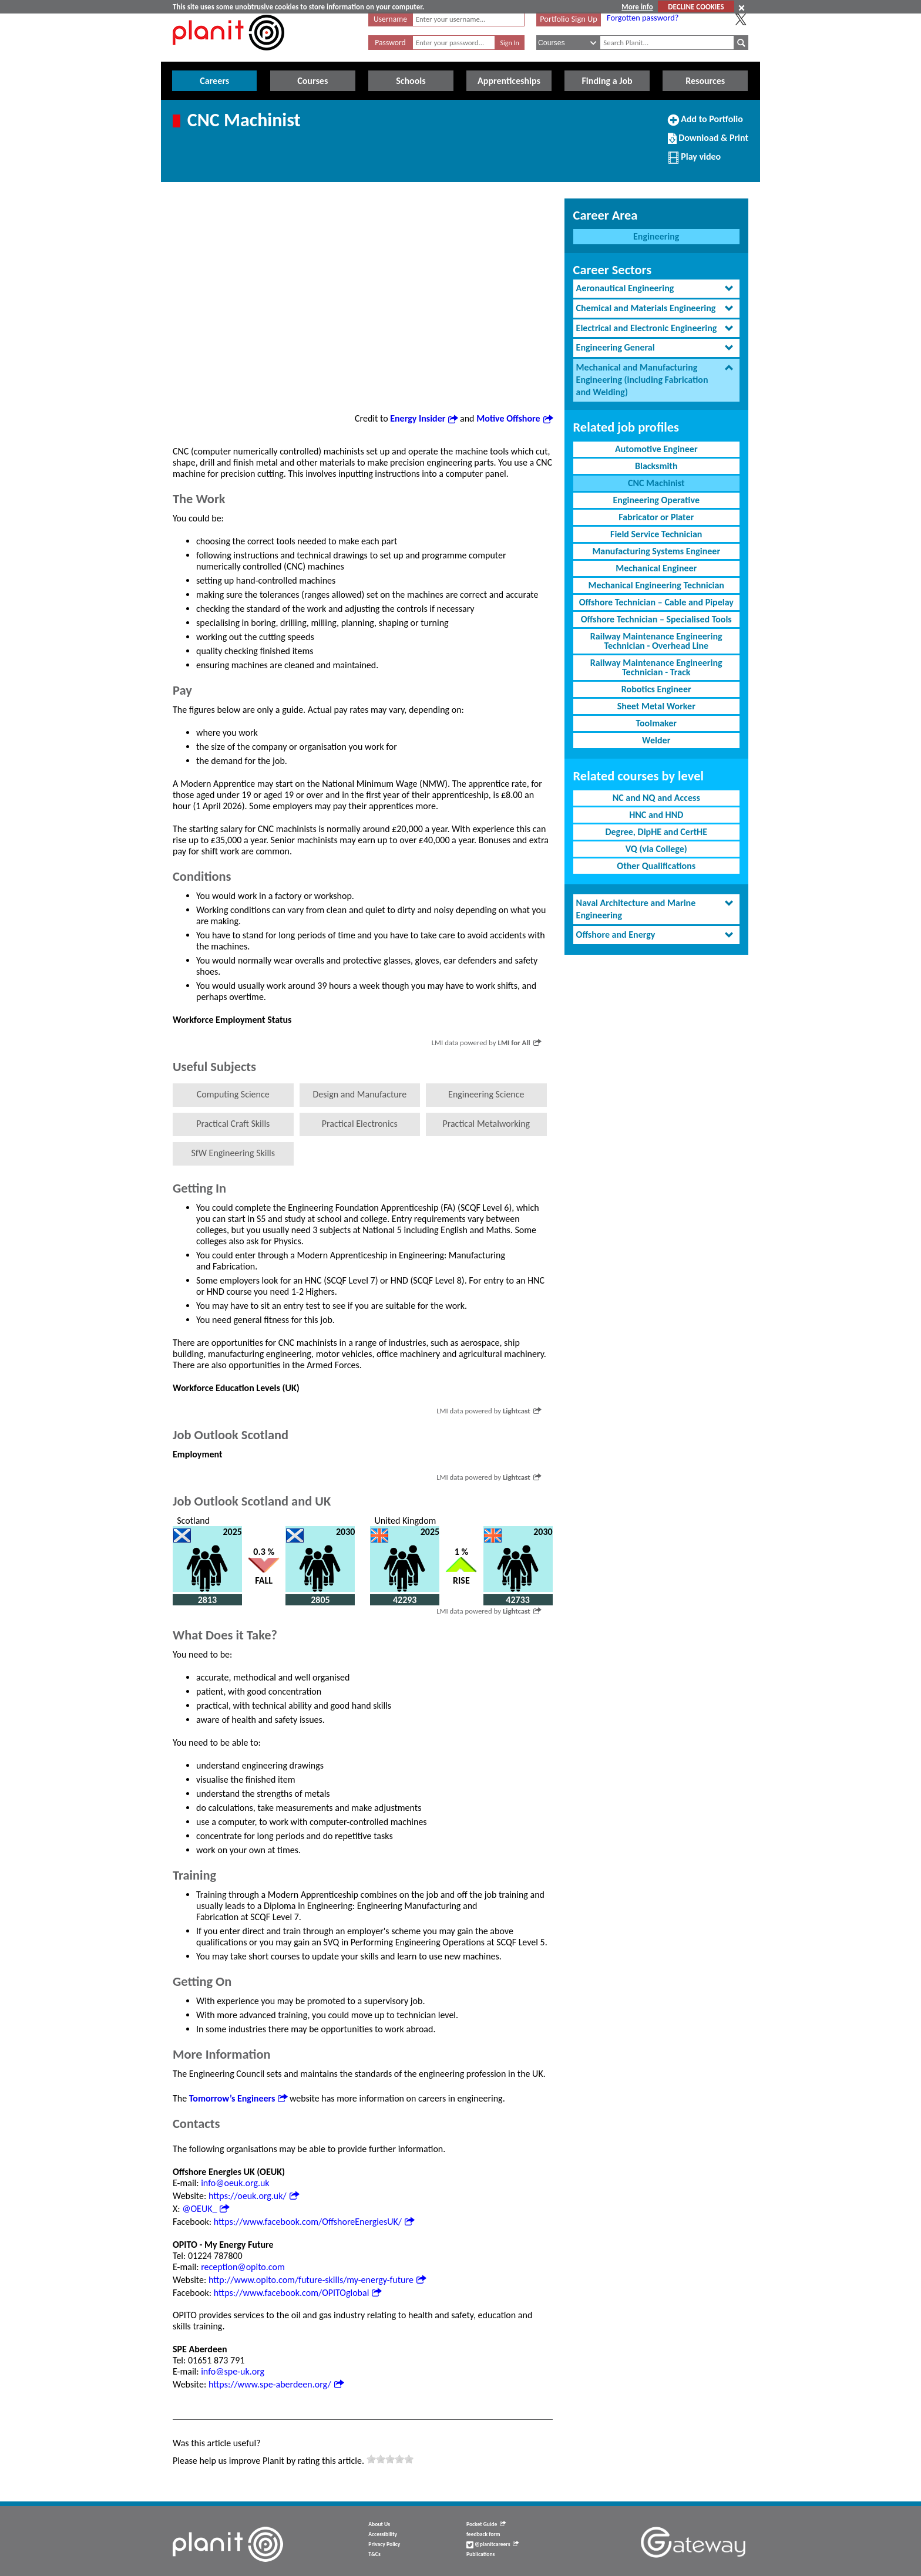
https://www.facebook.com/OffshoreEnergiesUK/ (314, 2221)
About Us (379, 2524)
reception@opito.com (243, 2266)
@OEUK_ (205, 2208)
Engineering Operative (656, 500)
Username (390, 19)
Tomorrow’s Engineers (238, 2098)
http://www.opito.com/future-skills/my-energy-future (317, 2279)
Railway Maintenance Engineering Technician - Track (656, 667)
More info (637, 6)
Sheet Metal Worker (656, 706)
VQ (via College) (656, 848)
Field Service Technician (656, 534)
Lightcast (522, 1410)
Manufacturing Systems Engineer (656, 551)
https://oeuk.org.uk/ (254, 2195)
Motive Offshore (514, 418)
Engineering (656, 236)
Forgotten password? (642, 17)
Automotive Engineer (656, 448)
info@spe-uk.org (232, 2371)
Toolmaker (656, 723)
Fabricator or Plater (656, 517)
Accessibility (382, 2534)
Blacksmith (656, 466)
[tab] (656, 289)
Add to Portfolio (705, 124)
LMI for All (519, 1042)
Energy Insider (424, 418)
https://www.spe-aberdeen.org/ (276, 2384)
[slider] (390, 2459)
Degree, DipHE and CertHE (656, 831)
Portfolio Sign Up (568, 19)
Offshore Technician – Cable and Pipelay (656, 602)
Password (390, 43)
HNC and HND (656, 814)
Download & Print (708, 142)
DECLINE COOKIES (696, 6)
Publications (480, 2554)
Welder (656, 740)
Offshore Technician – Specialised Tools (656, 619)
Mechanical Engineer (656, 568)
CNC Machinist (656, 483)
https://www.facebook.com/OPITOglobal (298, 2292)
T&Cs (374, 2554)
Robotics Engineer (656, 689)
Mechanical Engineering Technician (656, 585)
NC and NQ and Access (656, 797)
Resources (705, 80)
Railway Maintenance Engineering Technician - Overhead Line (656, 641)
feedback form (483, 2534)
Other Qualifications (656, 865)
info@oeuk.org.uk (235, 2182)
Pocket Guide (486, 2524)
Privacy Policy (384, 2544)
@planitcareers (492, 2544)
